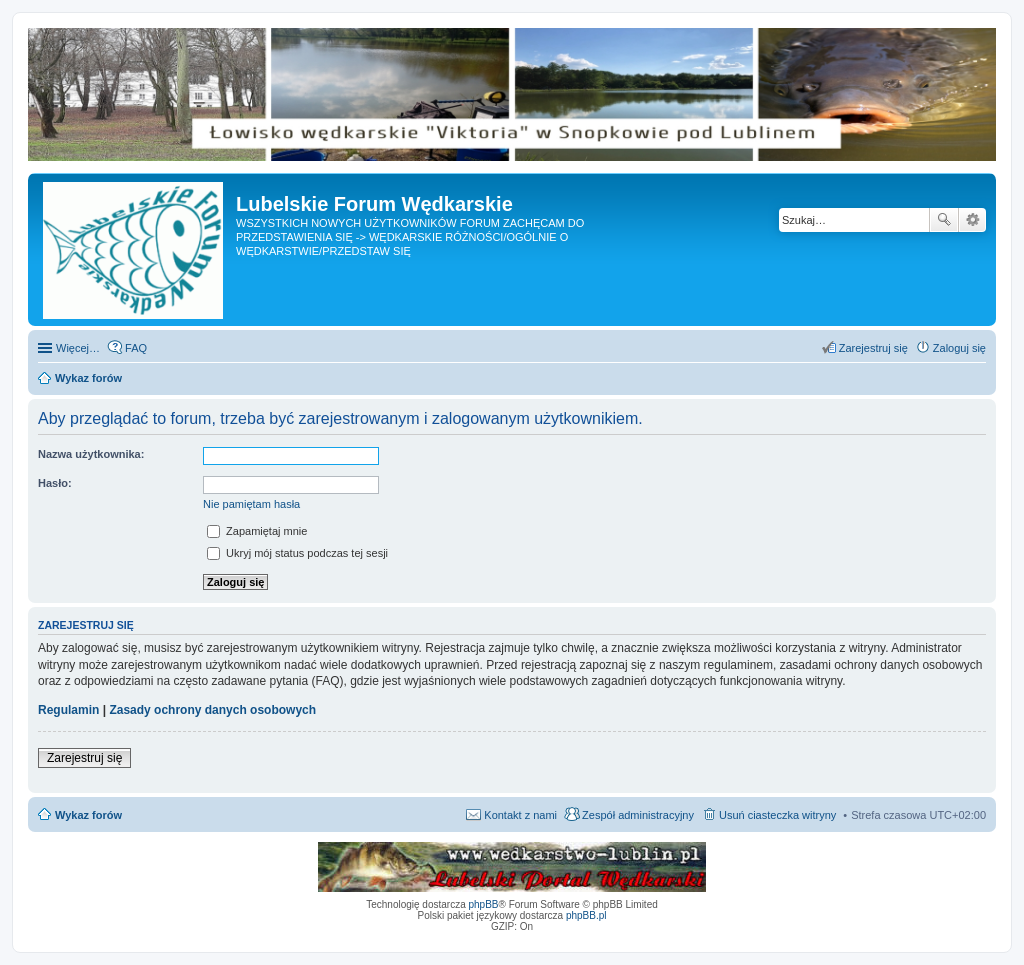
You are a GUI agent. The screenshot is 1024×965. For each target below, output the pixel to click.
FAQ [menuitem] (136, 348)
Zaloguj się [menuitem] (959, 348)
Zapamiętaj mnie (257, 531)
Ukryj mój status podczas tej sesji (297, 553)
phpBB (484, 904)
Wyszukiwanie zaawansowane (972, 220)
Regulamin (68, 710)
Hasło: (55, 483)
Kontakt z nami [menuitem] (520, 815)
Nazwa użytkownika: (91, 454)
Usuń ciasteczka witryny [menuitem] (777, 815)
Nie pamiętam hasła (251, 504)
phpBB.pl (586, 915)
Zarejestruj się (84, 758)
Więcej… (78, 348)
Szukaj (944, 220)
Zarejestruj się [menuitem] (873, 348)
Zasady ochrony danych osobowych (212, 710)
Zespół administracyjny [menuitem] (638, 815)
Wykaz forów (88, 815)
